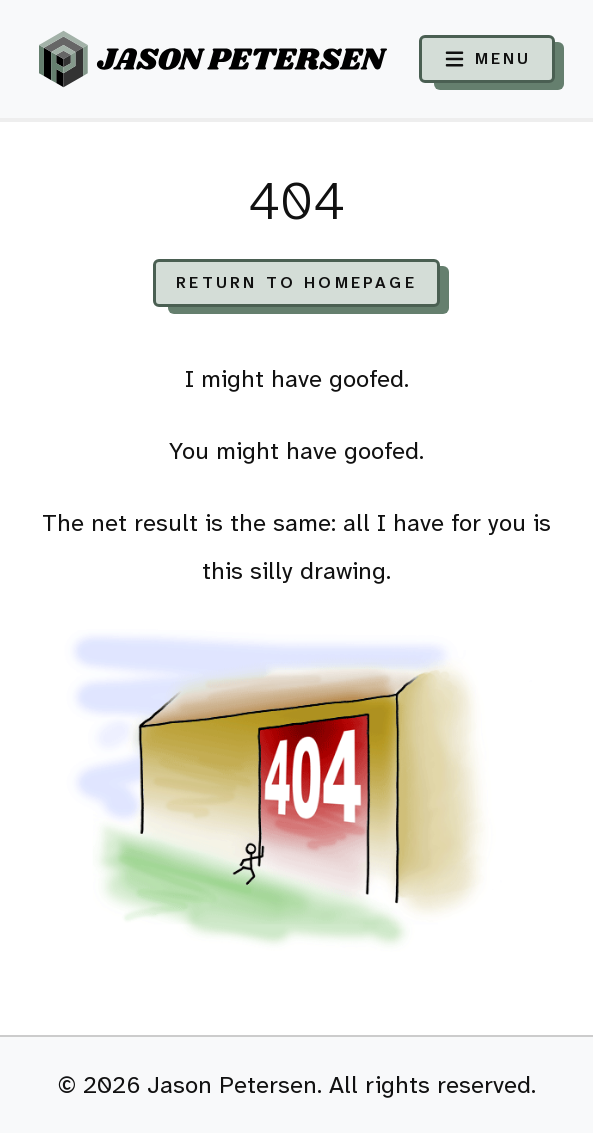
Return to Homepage (296, 282)
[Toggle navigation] (487, 59)
